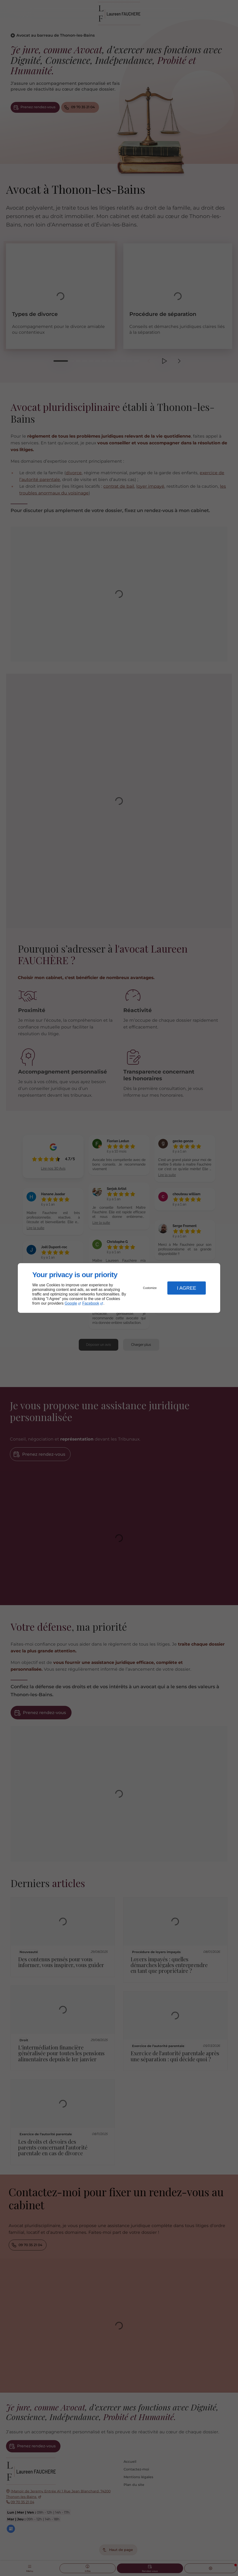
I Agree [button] (186, 1288)
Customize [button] (150, 1288)
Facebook (90, 1303)
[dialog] (119, 1288)
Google (71, 1303)
